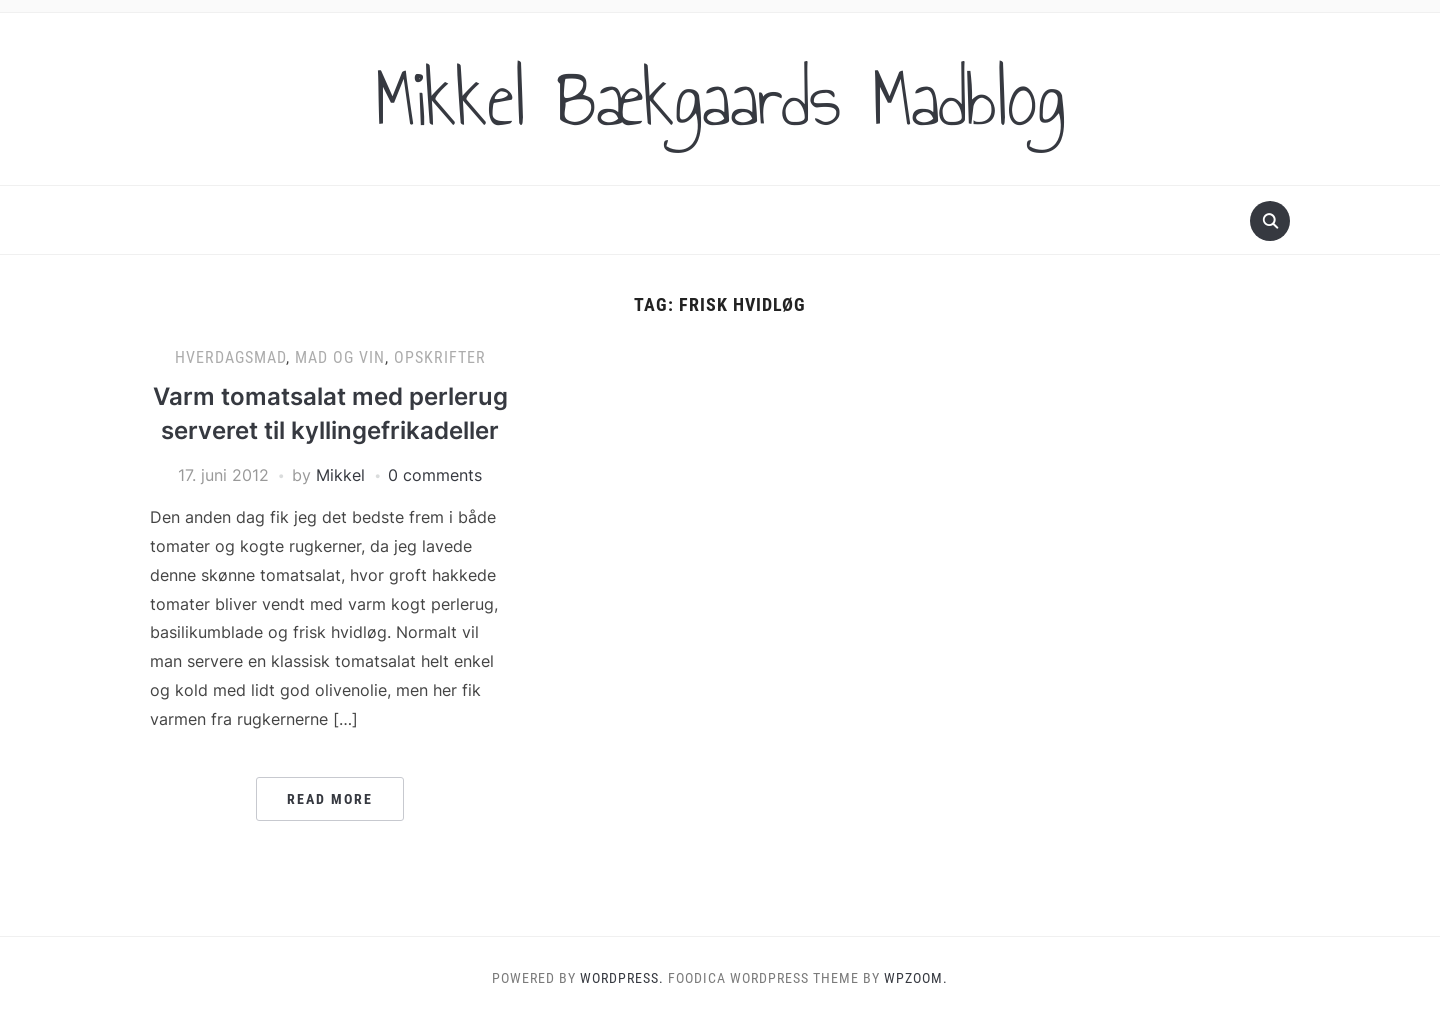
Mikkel (340, 475)
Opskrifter (440, 357)
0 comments (435, 475)
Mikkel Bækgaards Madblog (720, 99)
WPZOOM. (916, 978)
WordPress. (622, 978)
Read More (330, 799)
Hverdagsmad (230, 357)
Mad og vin (340, 357)
